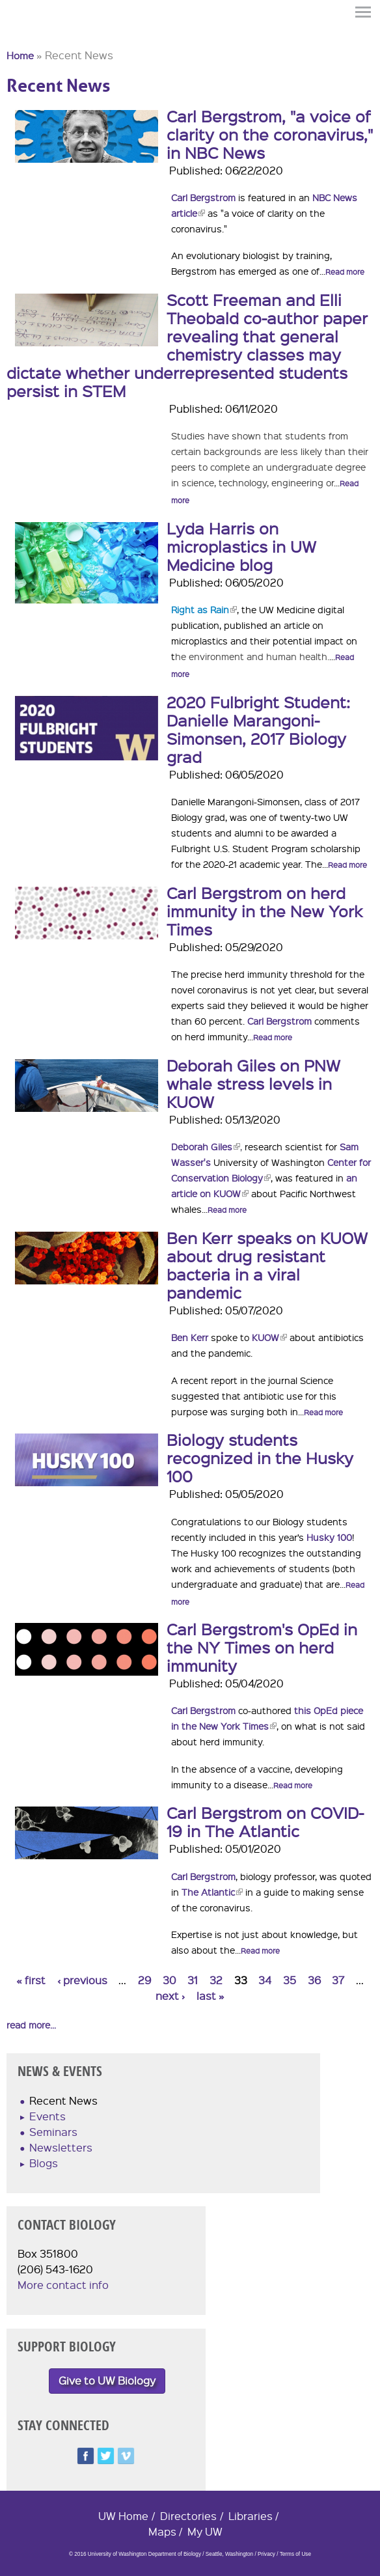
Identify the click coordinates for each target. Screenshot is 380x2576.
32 (216, 1980)
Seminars (53, 2132)
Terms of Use (295, 2554)
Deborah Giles (205, 1146)
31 (192, 1980)
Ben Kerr (189, 1337)
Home (20, 55)
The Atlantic (212, 1892)
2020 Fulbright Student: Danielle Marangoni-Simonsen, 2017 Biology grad (258, 729)
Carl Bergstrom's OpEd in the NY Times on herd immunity (262, 1647)
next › (170, 1995)
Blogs (43, 2163)
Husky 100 (329, 1537)
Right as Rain (204, 609)
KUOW (269, 1337)
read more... (31, 2024)
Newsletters (60, 2147)
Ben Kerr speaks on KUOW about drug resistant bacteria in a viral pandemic (267, 1265)
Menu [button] (363, 12)
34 (264, 1980)
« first (31, 1980)
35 (289, 1980)
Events (47, 2116)
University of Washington (30, 34)
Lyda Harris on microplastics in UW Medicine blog (241, 546)
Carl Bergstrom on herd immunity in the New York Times (264, 910)
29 (144, 1980)
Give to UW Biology (107, 2380)
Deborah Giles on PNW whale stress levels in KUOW (253, 1083)
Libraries (250, 2516)
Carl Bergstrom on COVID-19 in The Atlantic (265, 1821)
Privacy (266, 2554)
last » (210, 1995)
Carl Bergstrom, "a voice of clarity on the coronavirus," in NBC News (270, 134)
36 (314, 1980)
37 (338, 1980)
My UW (205, 2531)
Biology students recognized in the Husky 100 (260, 1457)
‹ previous (82, 1980)
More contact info (63, 2285)
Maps (162, 2531)
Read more (344, 272)
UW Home (123, 2516)
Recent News (63, 2100)
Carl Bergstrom (203, 197)
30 (169, 1980)
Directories (188, 2516)
